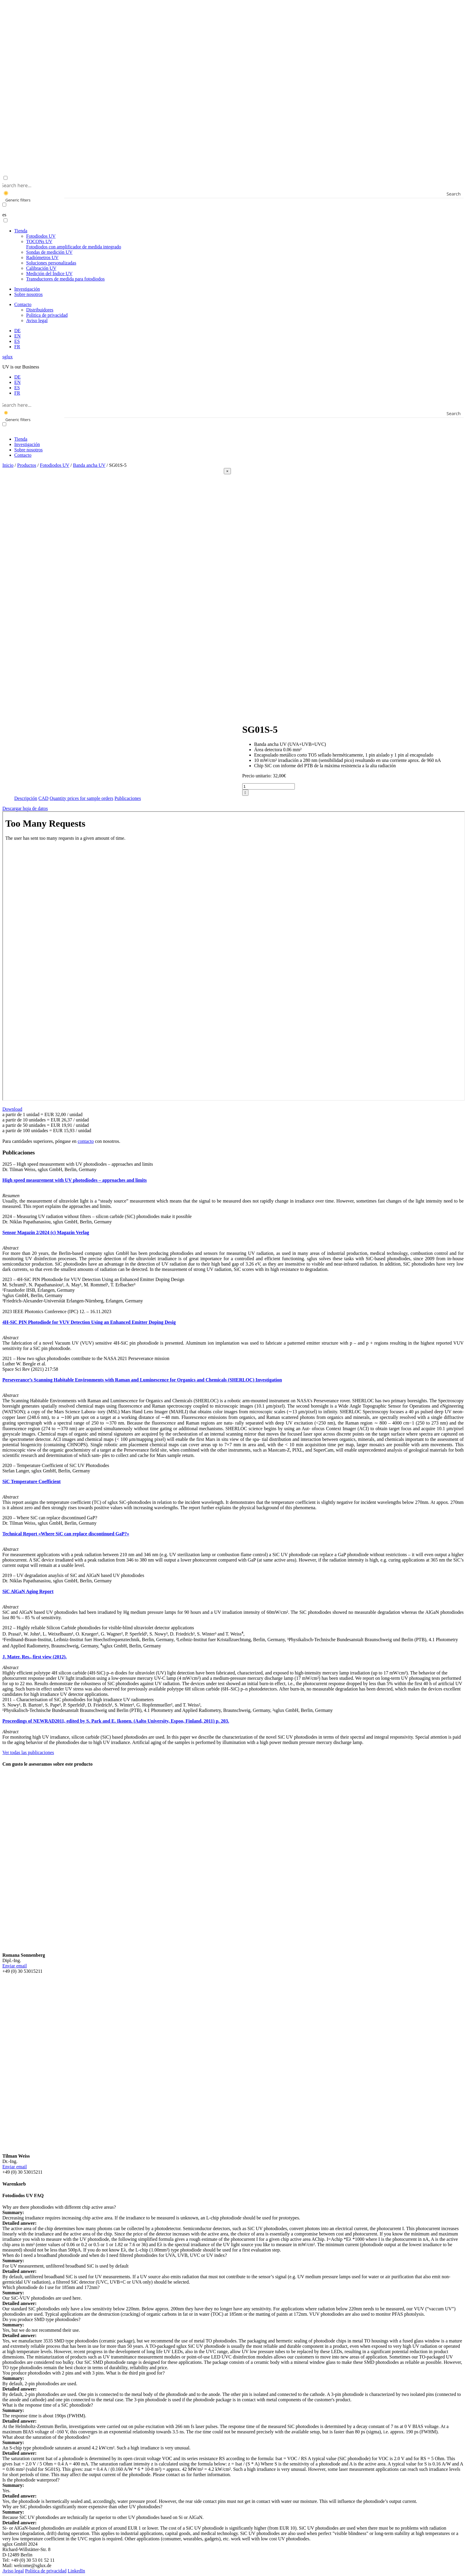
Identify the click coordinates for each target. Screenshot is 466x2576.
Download (12, 1109)
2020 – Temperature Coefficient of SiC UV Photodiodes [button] (55, 1465)
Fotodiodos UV (41, 236)
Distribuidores (39, 309)
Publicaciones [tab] (127, 798)
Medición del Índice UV (49, 273)
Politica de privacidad (47, 315)
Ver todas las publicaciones (28, 1752)
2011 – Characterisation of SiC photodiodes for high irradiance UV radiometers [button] (78, 1699)
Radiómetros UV (42, 257)
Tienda (20, 230)
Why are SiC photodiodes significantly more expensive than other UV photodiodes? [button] (82, 2506)
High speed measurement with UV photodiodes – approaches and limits (74, 1180)
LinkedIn (76, 2570)
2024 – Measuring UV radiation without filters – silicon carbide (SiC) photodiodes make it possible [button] (97, 1216)
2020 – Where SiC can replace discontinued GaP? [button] (49, 1517)
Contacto (23, 304)
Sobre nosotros (28, 294)
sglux (7, 356)
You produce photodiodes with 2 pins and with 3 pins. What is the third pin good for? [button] (83, 2372)
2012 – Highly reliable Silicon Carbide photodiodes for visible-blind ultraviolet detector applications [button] (98, 1627)
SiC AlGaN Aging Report (27, 1591)
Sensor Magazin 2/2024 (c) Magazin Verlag (45, 1232)
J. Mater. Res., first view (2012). (34, 1656)
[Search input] (231, 185)
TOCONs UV (73, 244)
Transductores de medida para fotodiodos (65, 278)
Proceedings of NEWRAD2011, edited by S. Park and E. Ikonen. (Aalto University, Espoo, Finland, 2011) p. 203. (115, 1720)
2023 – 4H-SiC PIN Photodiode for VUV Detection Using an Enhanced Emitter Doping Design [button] (93, 1279)
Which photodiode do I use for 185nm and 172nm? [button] (51, 2287)
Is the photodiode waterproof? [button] (30, 2479)
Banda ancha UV (89, 465)
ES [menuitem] (17, 387)
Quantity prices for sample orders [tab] (81, 798)
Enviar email (14, 1965)
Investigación (27, 289)
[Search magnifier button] (459, 194)
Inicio (7, 465)
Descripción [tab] (25, 798)
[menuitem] (17, 330)
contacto (86, 1141)
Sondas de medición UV (49, 252)
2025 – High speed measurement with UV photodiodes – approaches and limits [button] (77, 1164)
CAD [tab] (43, 798)
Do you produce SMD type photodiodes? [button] (41, 2319)
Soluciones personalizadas (51, 262)
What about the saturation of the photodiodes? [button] (46, 2437)
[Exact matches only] (4, 205)
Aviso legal (37, 320)
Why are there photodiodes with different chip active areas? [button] (59, 2207)
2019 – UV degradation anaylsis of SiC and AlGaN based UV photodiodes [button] (73, 1575)
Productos (26, 465)
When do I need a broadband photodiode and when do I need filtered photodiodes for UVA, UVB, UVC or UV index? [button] (114, 2255)
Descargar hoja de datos (25, 808)
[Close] (227, 471)
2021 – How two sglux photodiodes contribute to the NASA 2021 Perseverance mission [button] (85, 1358)
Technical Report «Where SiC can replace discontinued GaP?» (65, 1533)
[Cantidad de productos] (268, 786)
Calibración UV (41, 268)
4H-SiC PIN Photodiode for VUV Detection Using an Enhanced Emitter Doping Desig (89, 1322)
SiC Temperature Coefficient (31, 1481)
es (4, 214)
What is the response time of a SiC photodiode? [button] (47, 2405)
